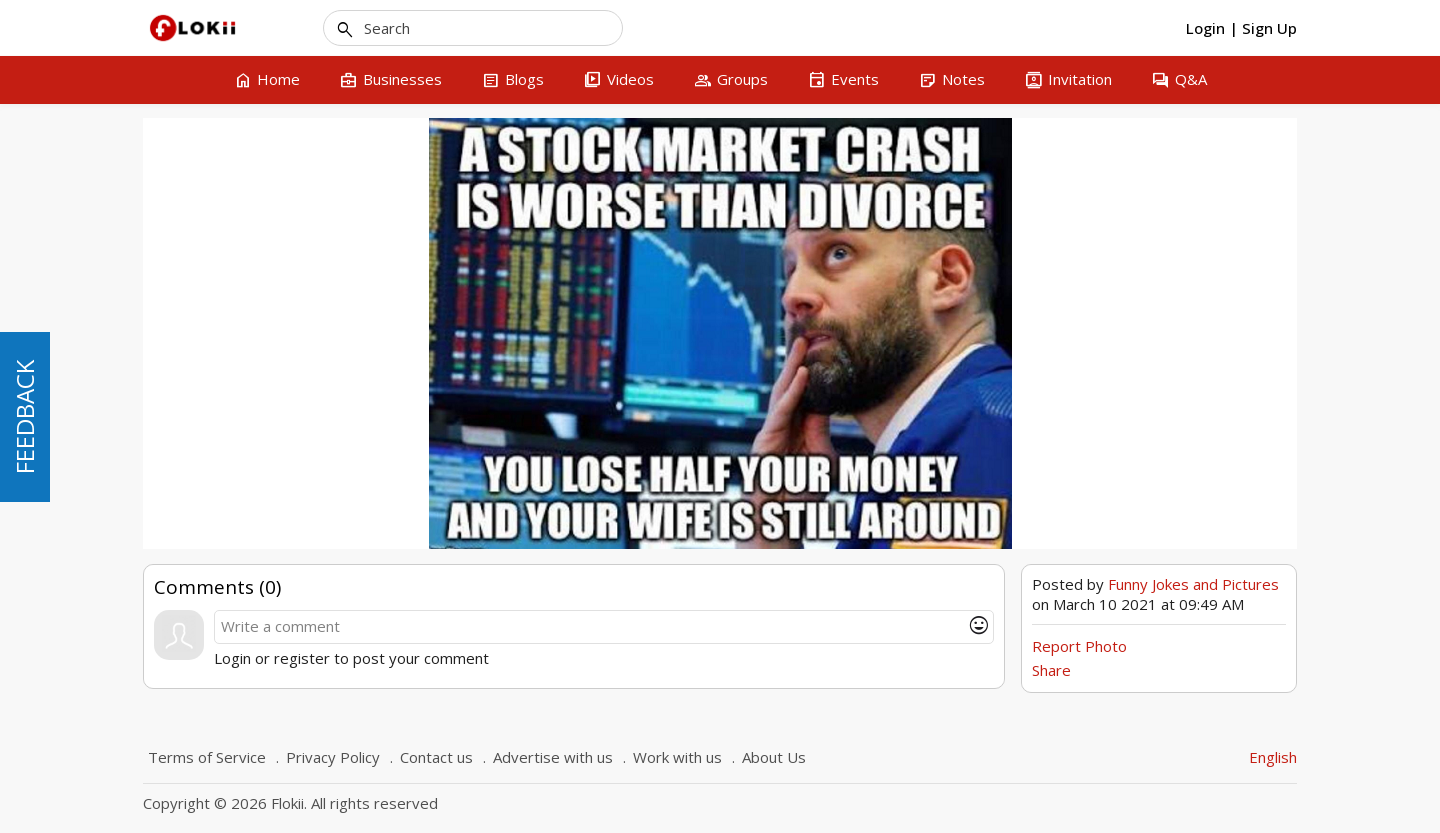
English (1273, 757)
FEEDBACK (24, 417)
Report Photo (1079, 646)
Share (1051, 670)
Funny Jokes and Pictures (1193, 584)
